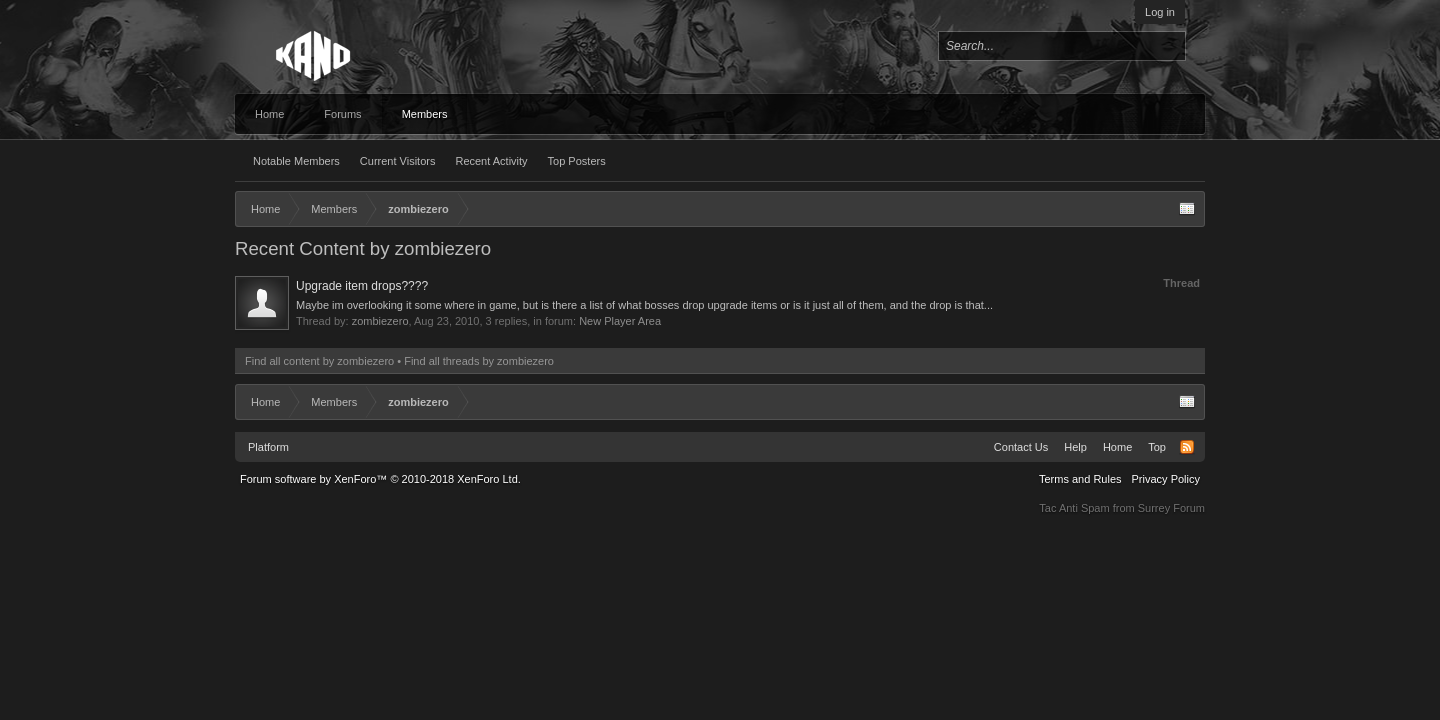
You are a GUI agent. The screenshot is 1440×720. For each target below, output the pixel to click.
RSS (1187, 447)
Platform (268, 447)
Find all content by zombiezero (319, 361)
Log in (1160, 12)
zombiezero (380, 321)
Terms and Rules (1080, 479)
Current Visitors (398, 161)
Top (1157, 447)
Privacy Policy (1166, 479)
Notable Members (296, 161)
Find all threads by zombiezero (479, 361)
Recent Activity (491, 161)
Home (269, 114)
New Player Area (620, 321)
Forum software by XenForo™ (380, 479)
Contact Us (1021, 447)
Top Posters (577, 161)
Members (425, 114)
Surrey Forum (1171, 508)
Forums (342, 114)
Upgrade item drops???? (362, 286)
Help (1075, 447)
